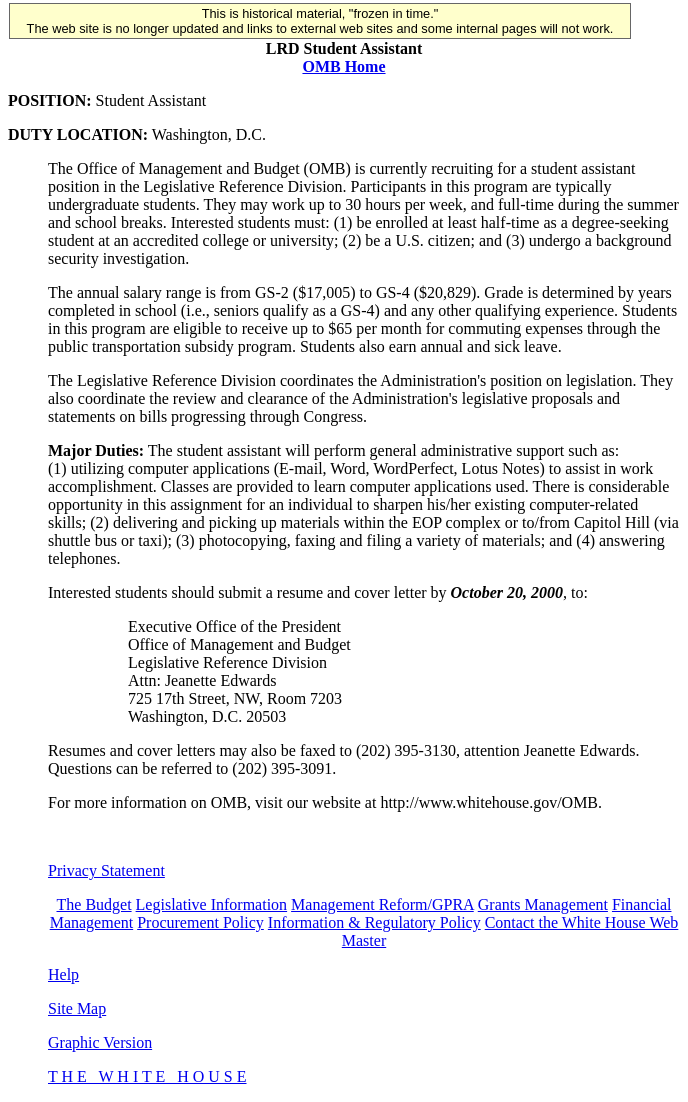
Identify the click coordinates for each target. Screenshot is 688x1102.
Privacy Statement (106, 870)
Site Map (77, 1008)
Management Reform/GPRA (382, 904)
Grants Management (543, 904)
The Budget (94, 904)
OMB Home (343, 66)
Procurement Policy (200, 922)
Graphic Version (100, 1042)
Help (63, 974)
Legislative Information (212, 904)
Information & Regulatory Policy (374, 922)
